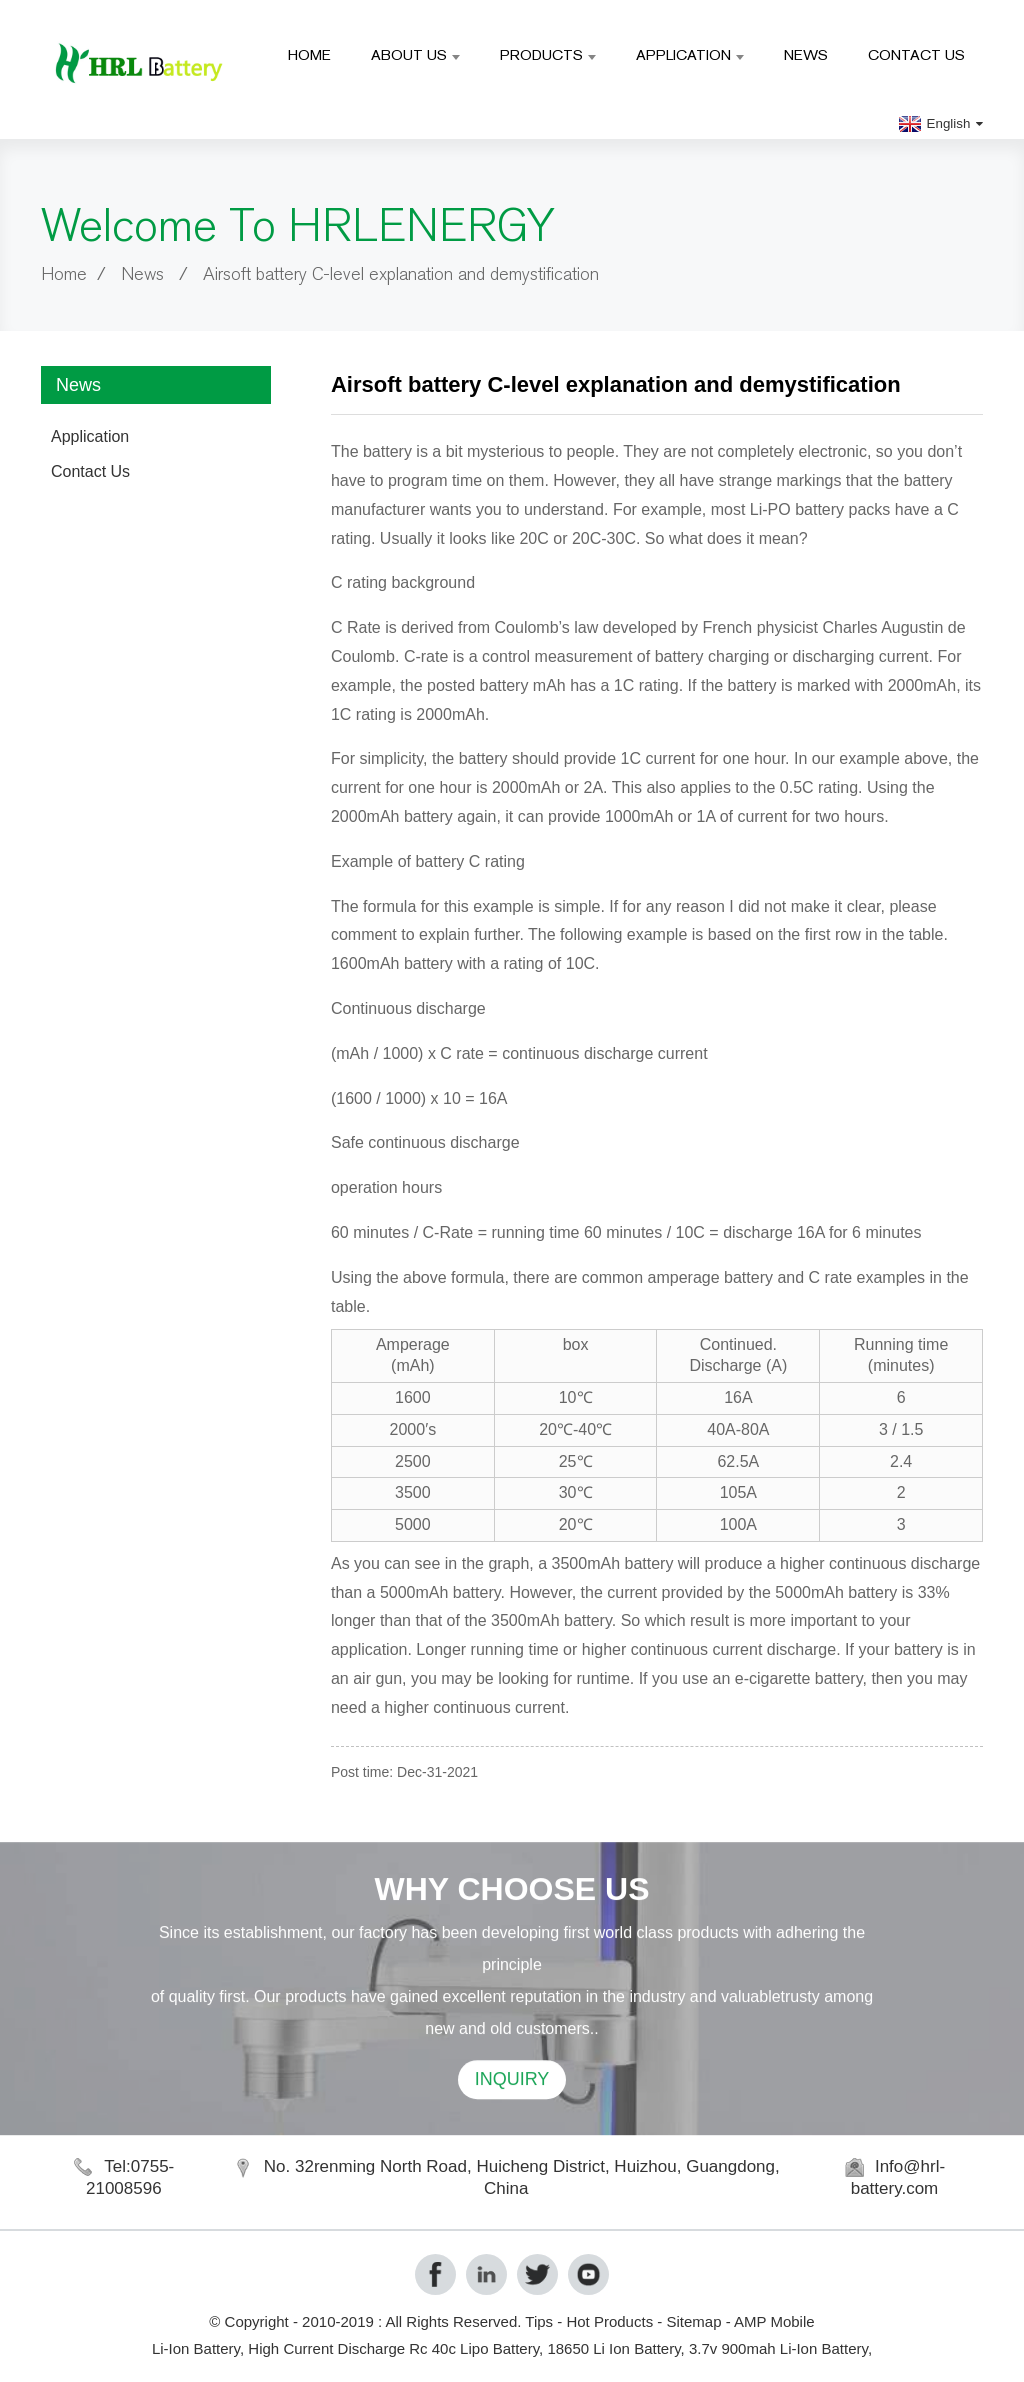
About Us (415, 54)
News (806, 54)
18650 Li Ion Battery (613, 2348)
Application (690, 54)
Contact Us (916, 54)
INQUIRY (512, 2119)
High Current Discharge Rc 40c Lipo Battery (393, 2348)
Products (548, 54)
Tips (539, 2321)
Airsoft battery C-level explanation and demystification (401, 274)
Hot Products (609, 2321)
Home (309, 54)
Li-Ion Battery (196, 2348)
